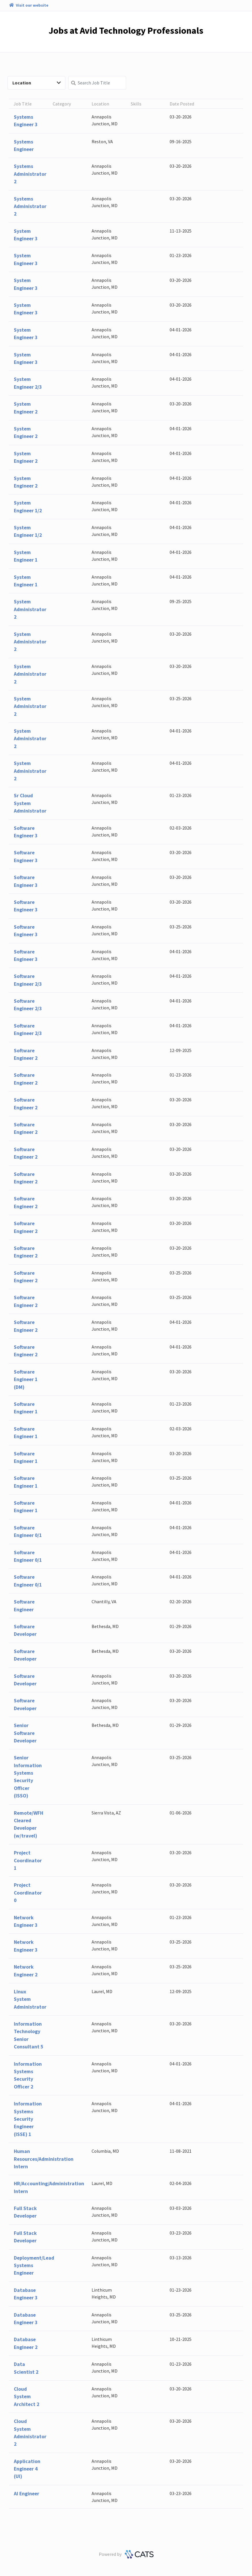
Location (36, 83)
